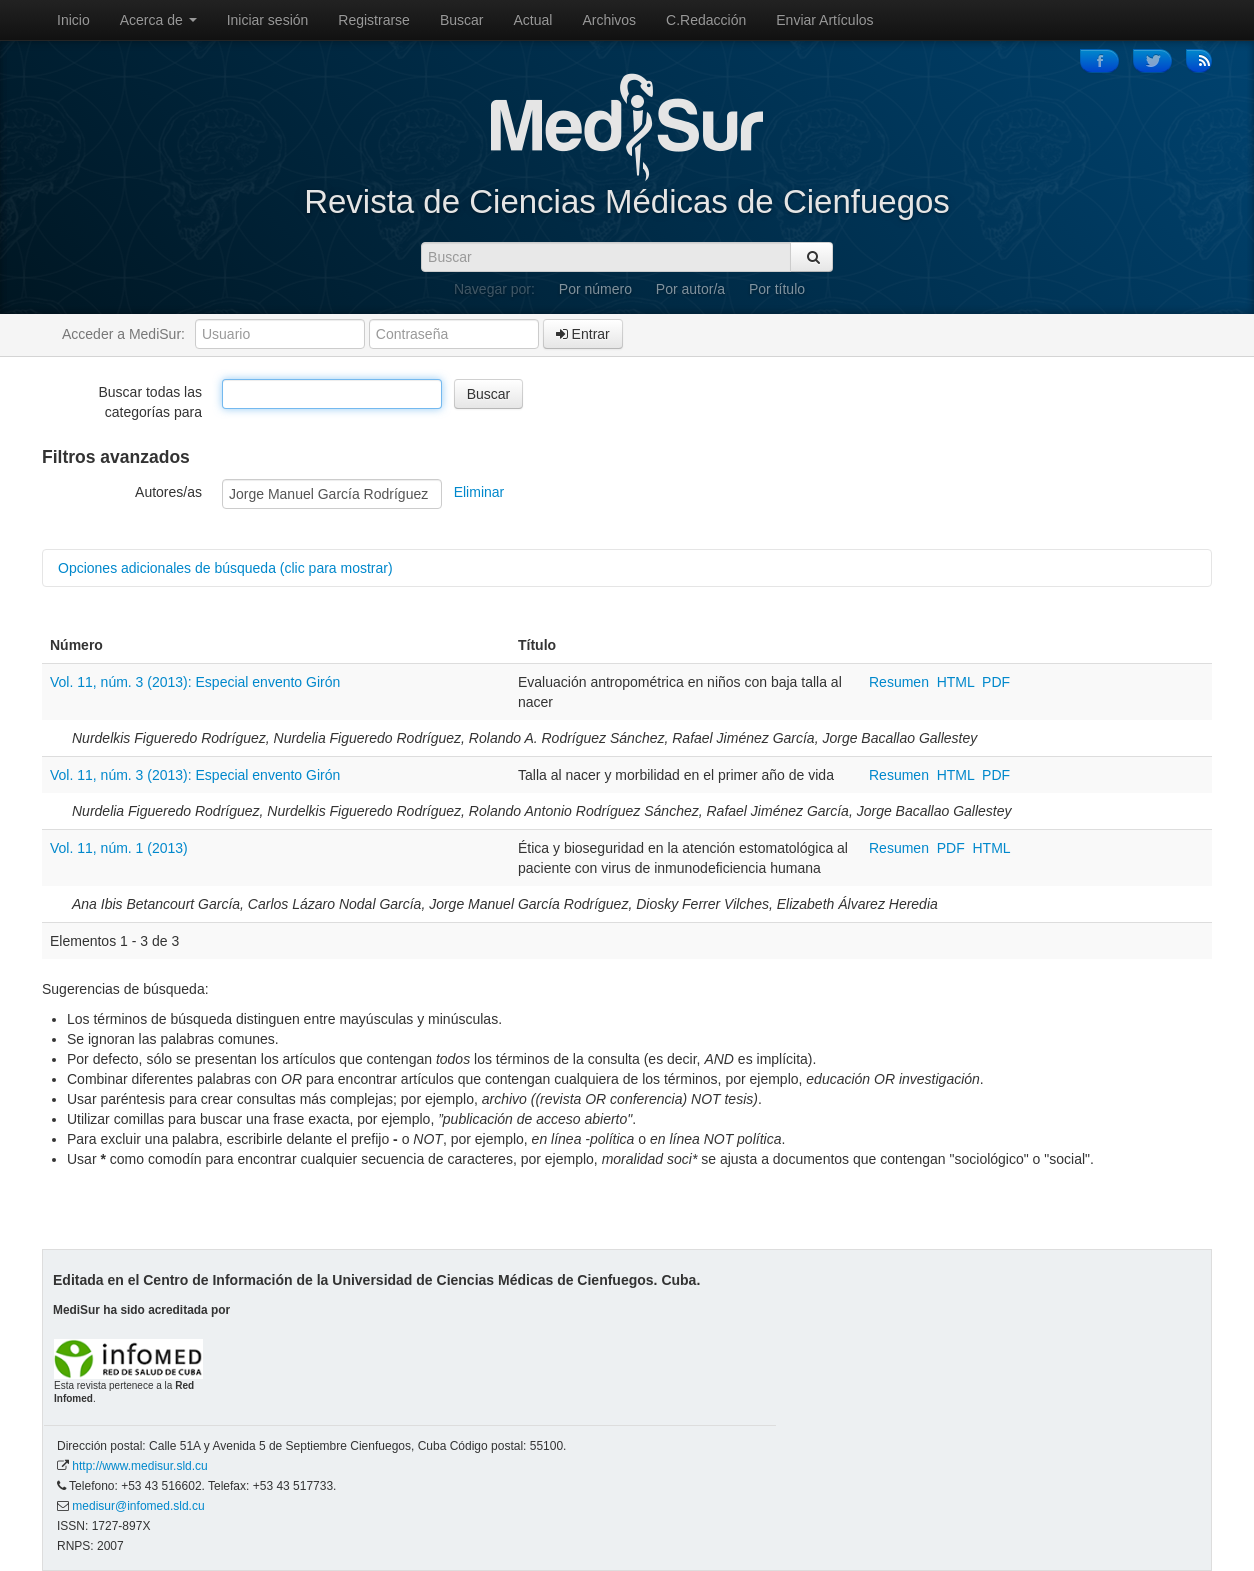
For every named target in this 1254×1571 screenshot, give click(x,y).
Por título (777, 289)
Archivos (609, 20)
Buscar (462, 20)
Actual (533, 20)
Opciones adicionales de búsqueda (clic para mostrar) (225, 568)
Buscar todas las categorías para (151, 402)
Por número (595, 289)
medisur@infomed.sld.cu (138, 1506)
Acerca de (158, 20)
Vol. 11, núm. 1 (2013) (119, 848)
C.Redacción (706, 20)
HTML (956, 682)
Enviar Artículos (824, 20)
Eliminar (479, 492)
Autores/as (168, 492)
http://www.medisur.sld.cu (139, 1466)
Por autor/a (690, 289)
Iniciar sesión (268, 20)
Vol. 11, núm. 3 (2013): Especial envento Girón (195, 682)
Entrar (583, 334)
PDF (996, 682)
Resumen (901, 682)
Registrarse (374, 20)
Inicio (73, 20)
